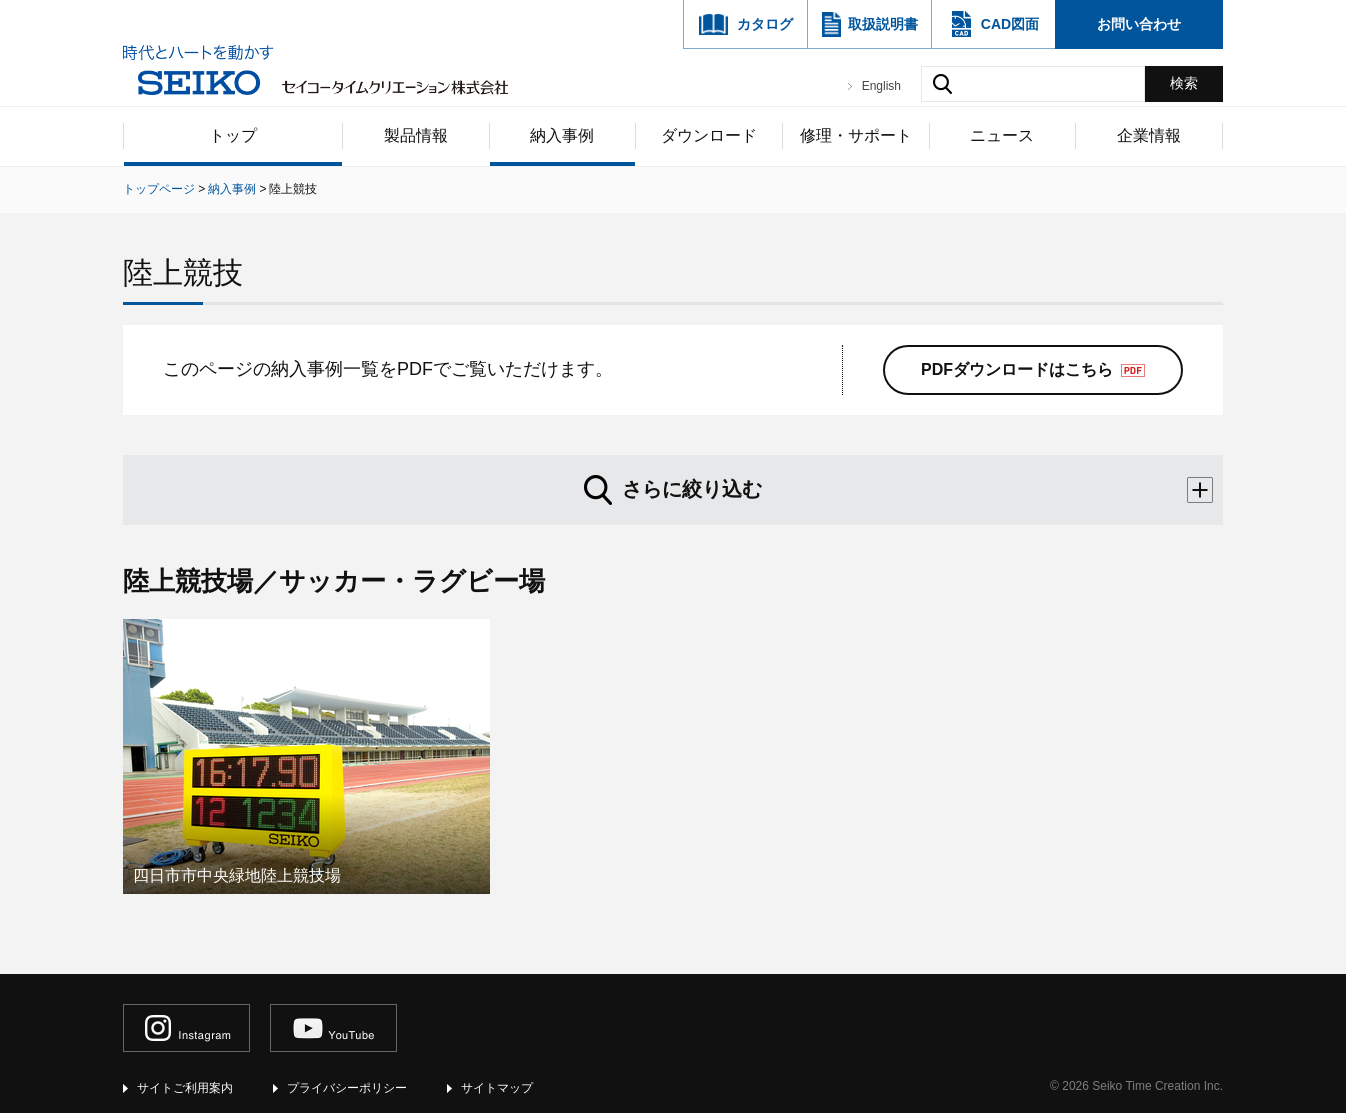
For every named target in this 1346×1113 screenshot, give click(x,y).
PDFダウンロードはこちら (1017, 369)
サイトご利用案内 (185, 1088)
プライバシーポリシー (347, 1088)
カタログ (765, 24)
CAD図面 (1010, 24)
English (881, 86)
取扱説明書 (883, 24)
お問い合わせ (1139, 24)
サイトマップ (497, 1088)
